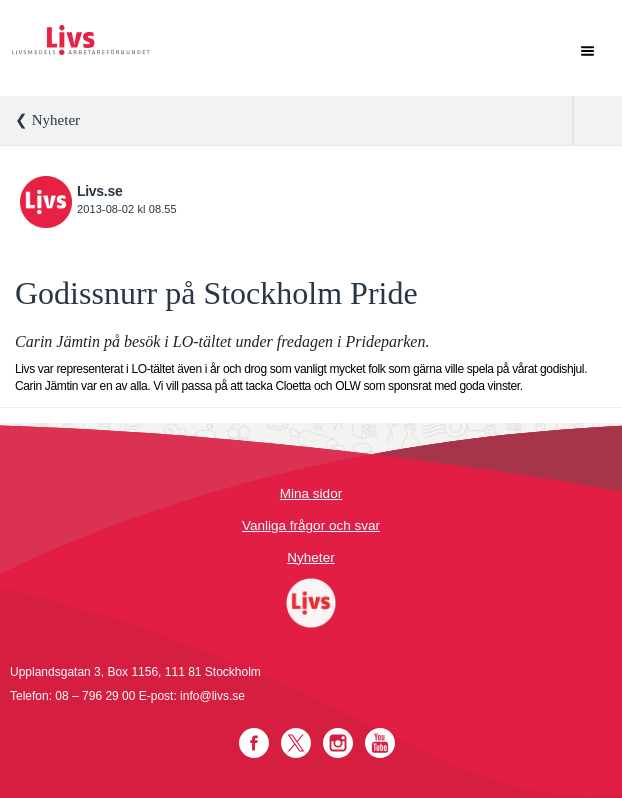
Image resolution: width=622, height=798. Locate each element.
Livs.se (99, 191)
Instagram (338, 743)
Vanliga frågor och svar (311, 525)
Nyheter (310, 557)
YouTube (380, 743)
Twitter (296, 743)
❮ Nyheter (47, 120)
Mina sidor (311, 493)
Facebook (254, 743)
